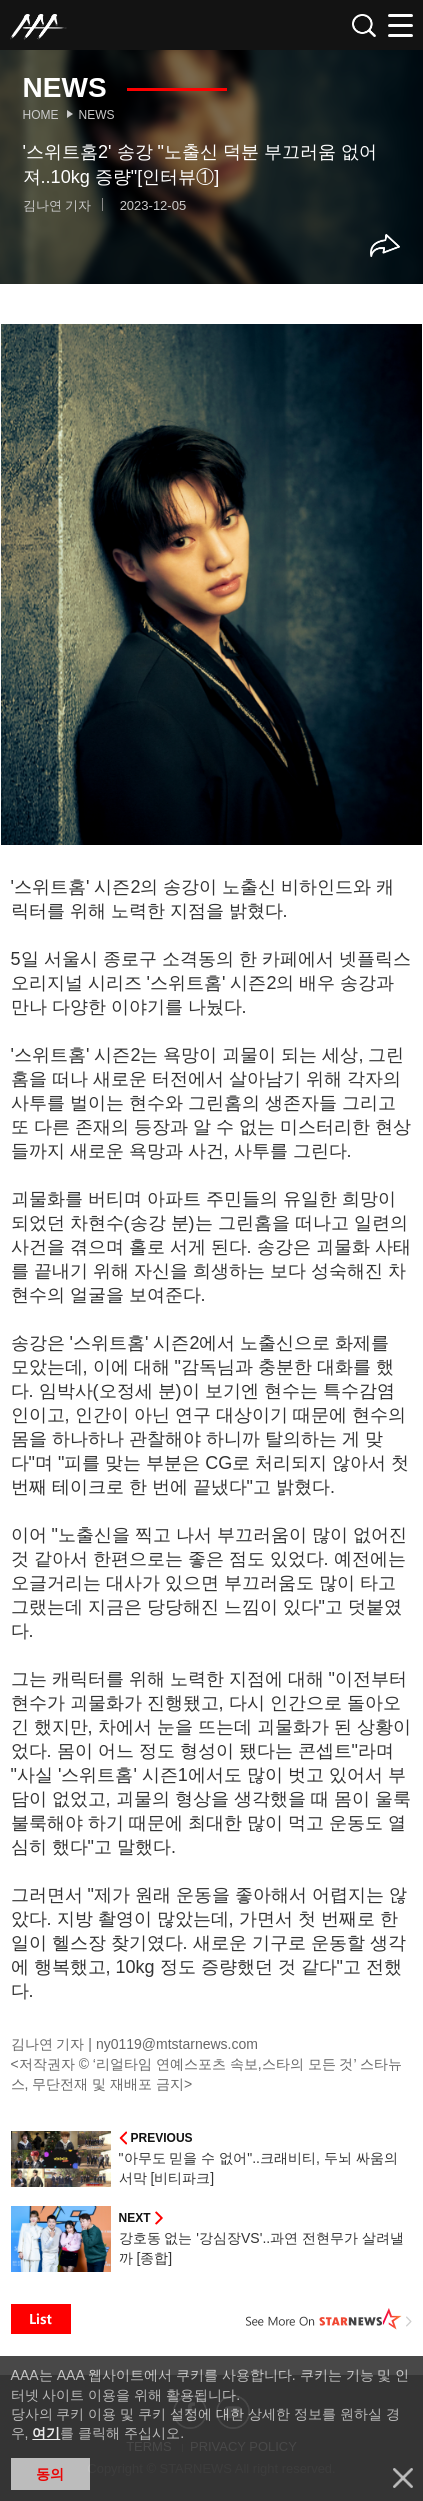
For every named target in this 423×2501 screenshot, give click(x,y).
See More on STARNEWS (329, 2319)
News (97, 115)
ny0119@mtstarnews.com (177, 2044)
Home (41, 115)
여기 (46, 2433)
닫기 (403, 2478)
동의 (50, 2474)
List (41, 2319)
